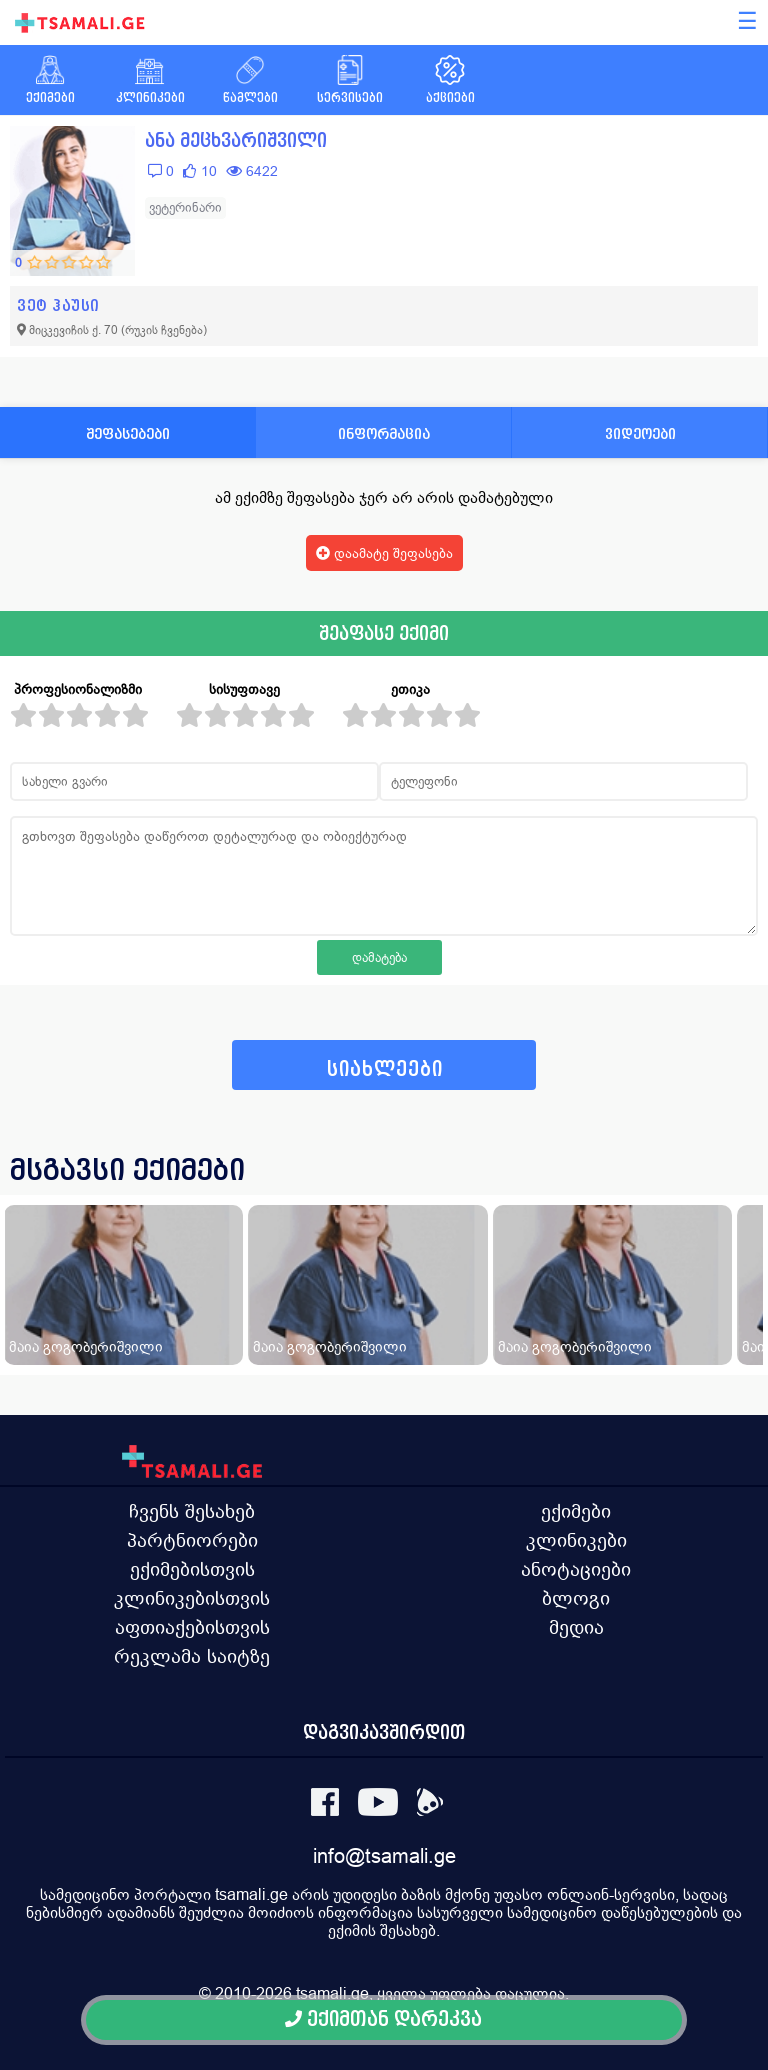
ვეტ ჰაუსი (58, 305)
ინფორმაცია (384, 433)
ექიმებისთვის (192, 1569)
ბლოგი (576, 1598)
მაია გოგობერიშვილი (86, 1346)
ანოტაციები (576, 1569)
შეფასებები (128, 433)
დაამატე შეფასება (384, 553)
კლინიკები (576, 1540)
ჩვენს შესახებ (192, 1511)
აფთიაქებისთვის (192, 1627)
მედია (576, 1627)
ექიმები (576, 1511)
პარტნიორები (192, 1540)
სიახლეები (385, 1069)
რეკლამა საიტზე (192, 1656)
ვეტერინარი (185, 207)
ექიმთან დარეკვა (383, 2019)
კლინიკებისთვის (192, 1598)
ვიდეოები (640, 433)
